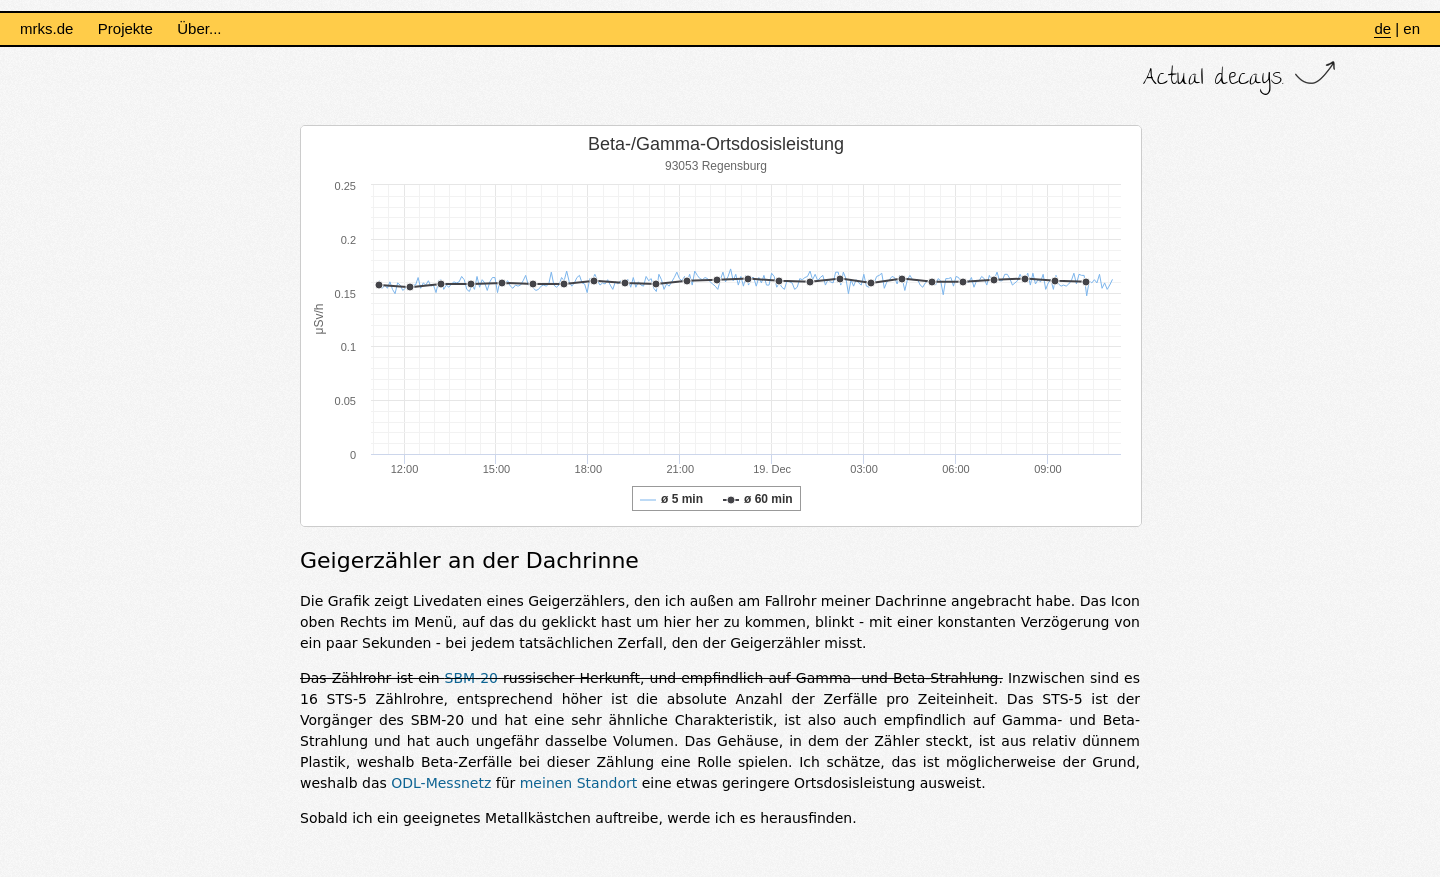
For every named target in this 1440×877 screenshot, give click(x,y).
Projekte (125, 28)
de (1382, 28)
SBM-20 (471, 678)
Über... (199, 28)
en (1411, 28)
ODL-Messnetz (441, 783)
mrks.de (46, 28)
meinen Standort (578, 783)
